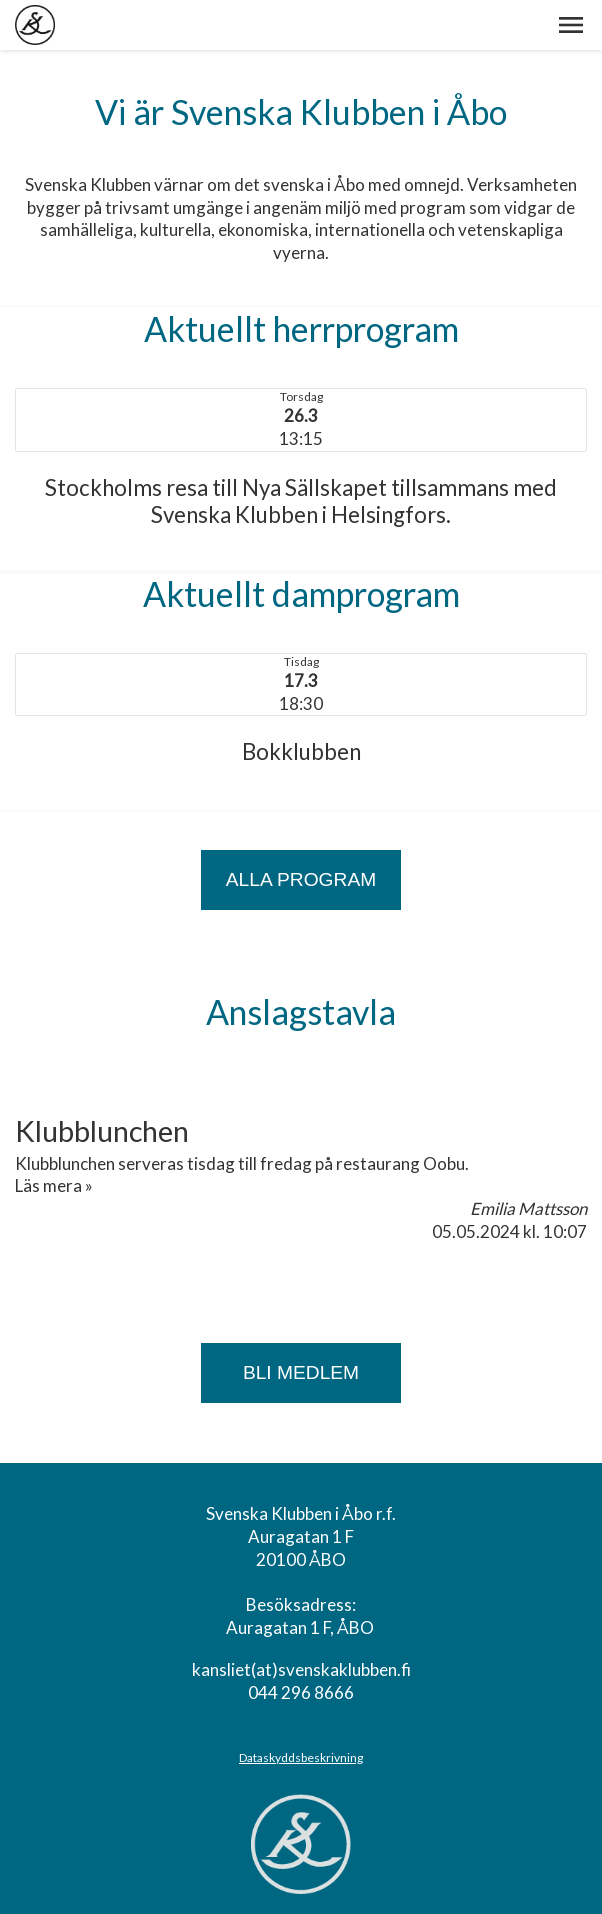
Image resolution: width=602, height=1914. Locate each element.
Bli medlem (301, 1372)
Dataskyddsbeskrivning (301, 1757)
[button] (571, 25)
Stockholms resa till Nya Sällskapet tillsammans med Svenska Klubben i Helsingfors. (301, 501)
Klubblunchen (102, 1130)
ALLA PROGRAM (301, 879)
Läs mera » (54, 1185)
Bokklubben (301, 751)
